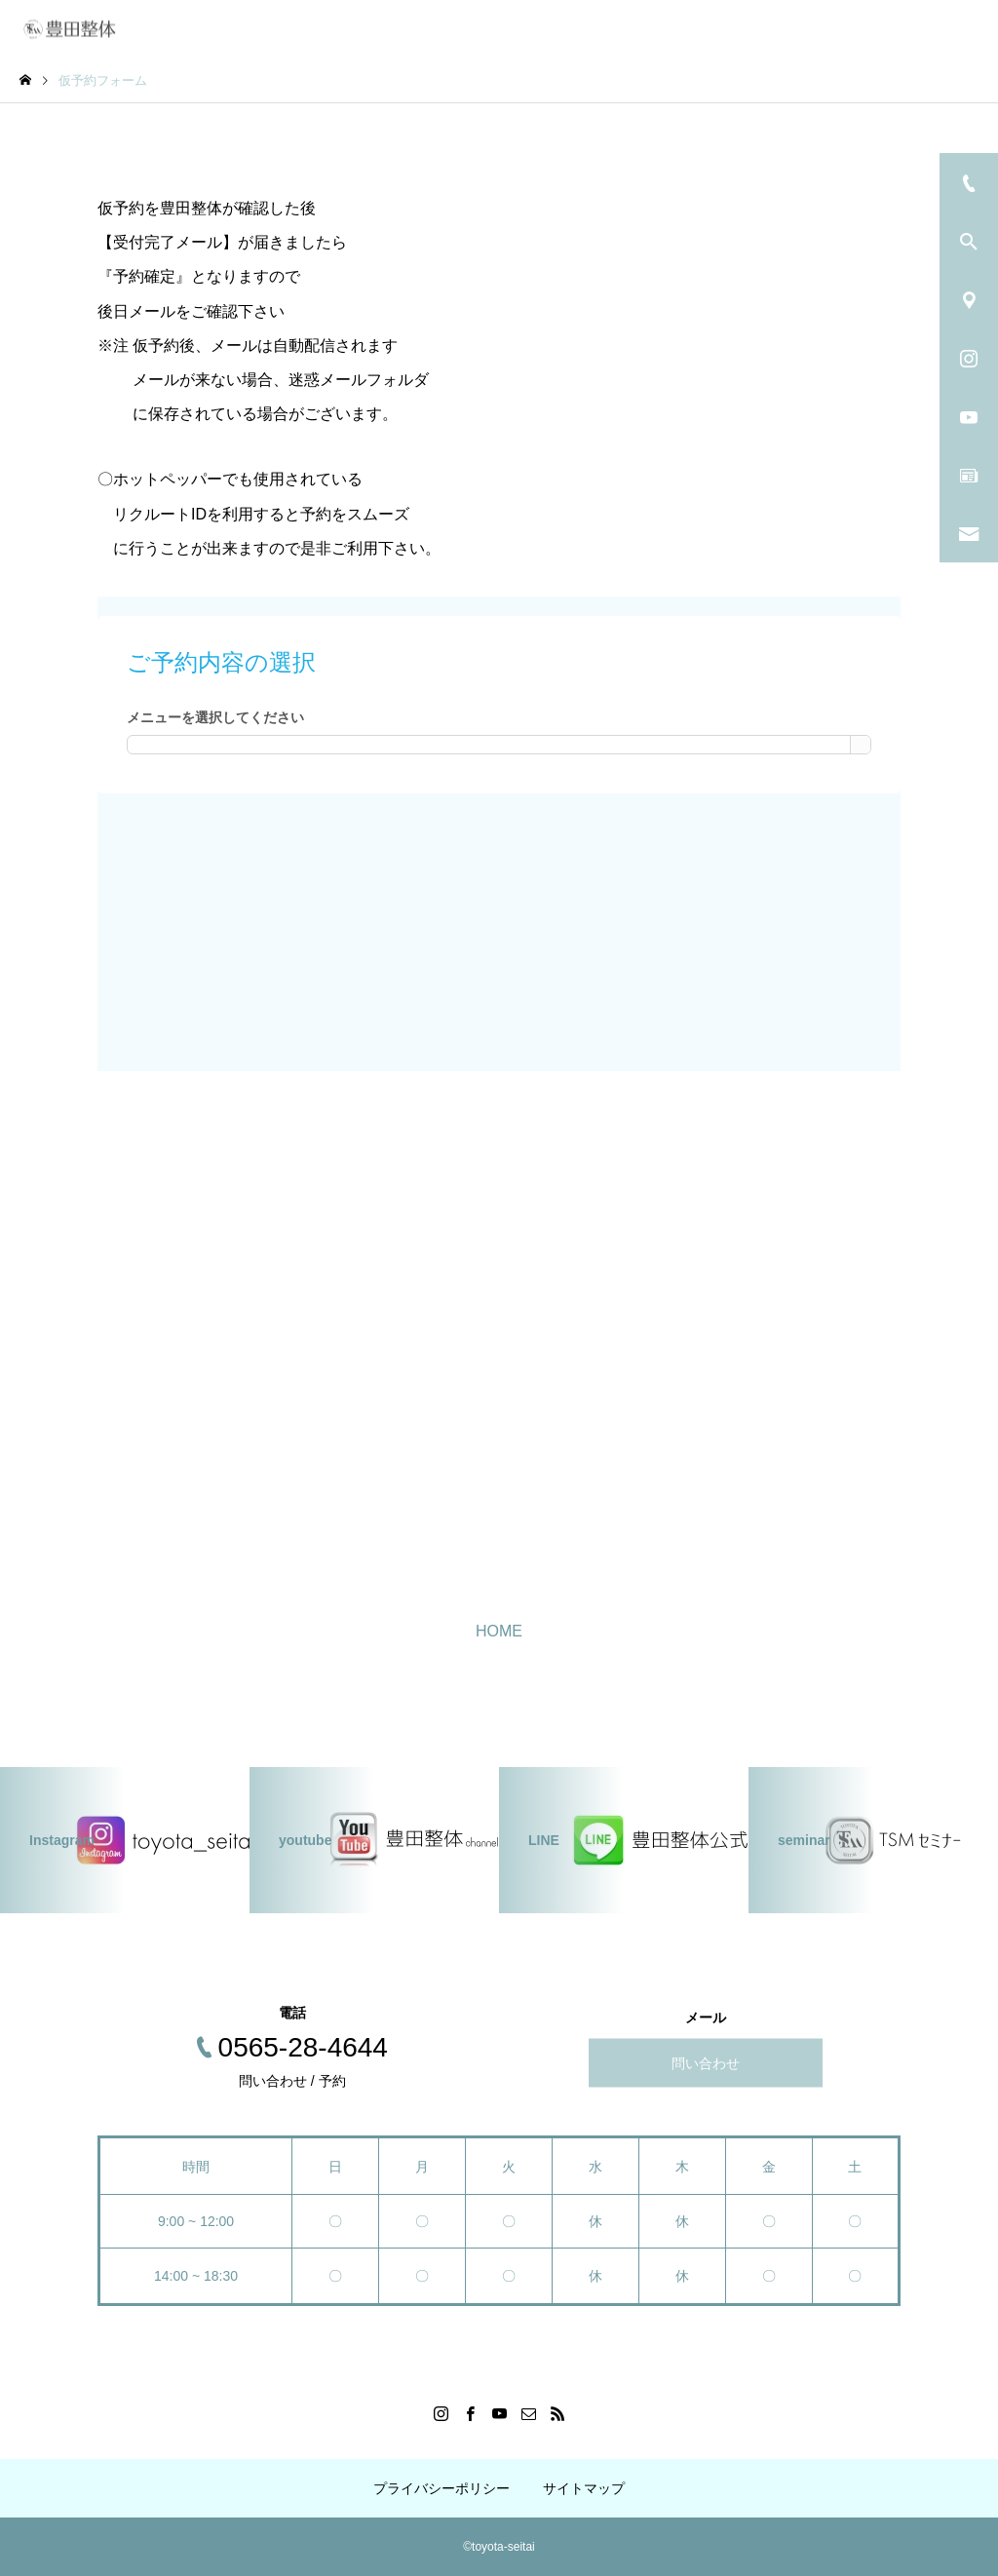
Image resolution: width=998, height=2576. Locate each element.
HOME (499, 1631)
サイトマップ (584, 2488)
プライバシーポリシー (441, 2488)
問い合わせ (706, 2063)
